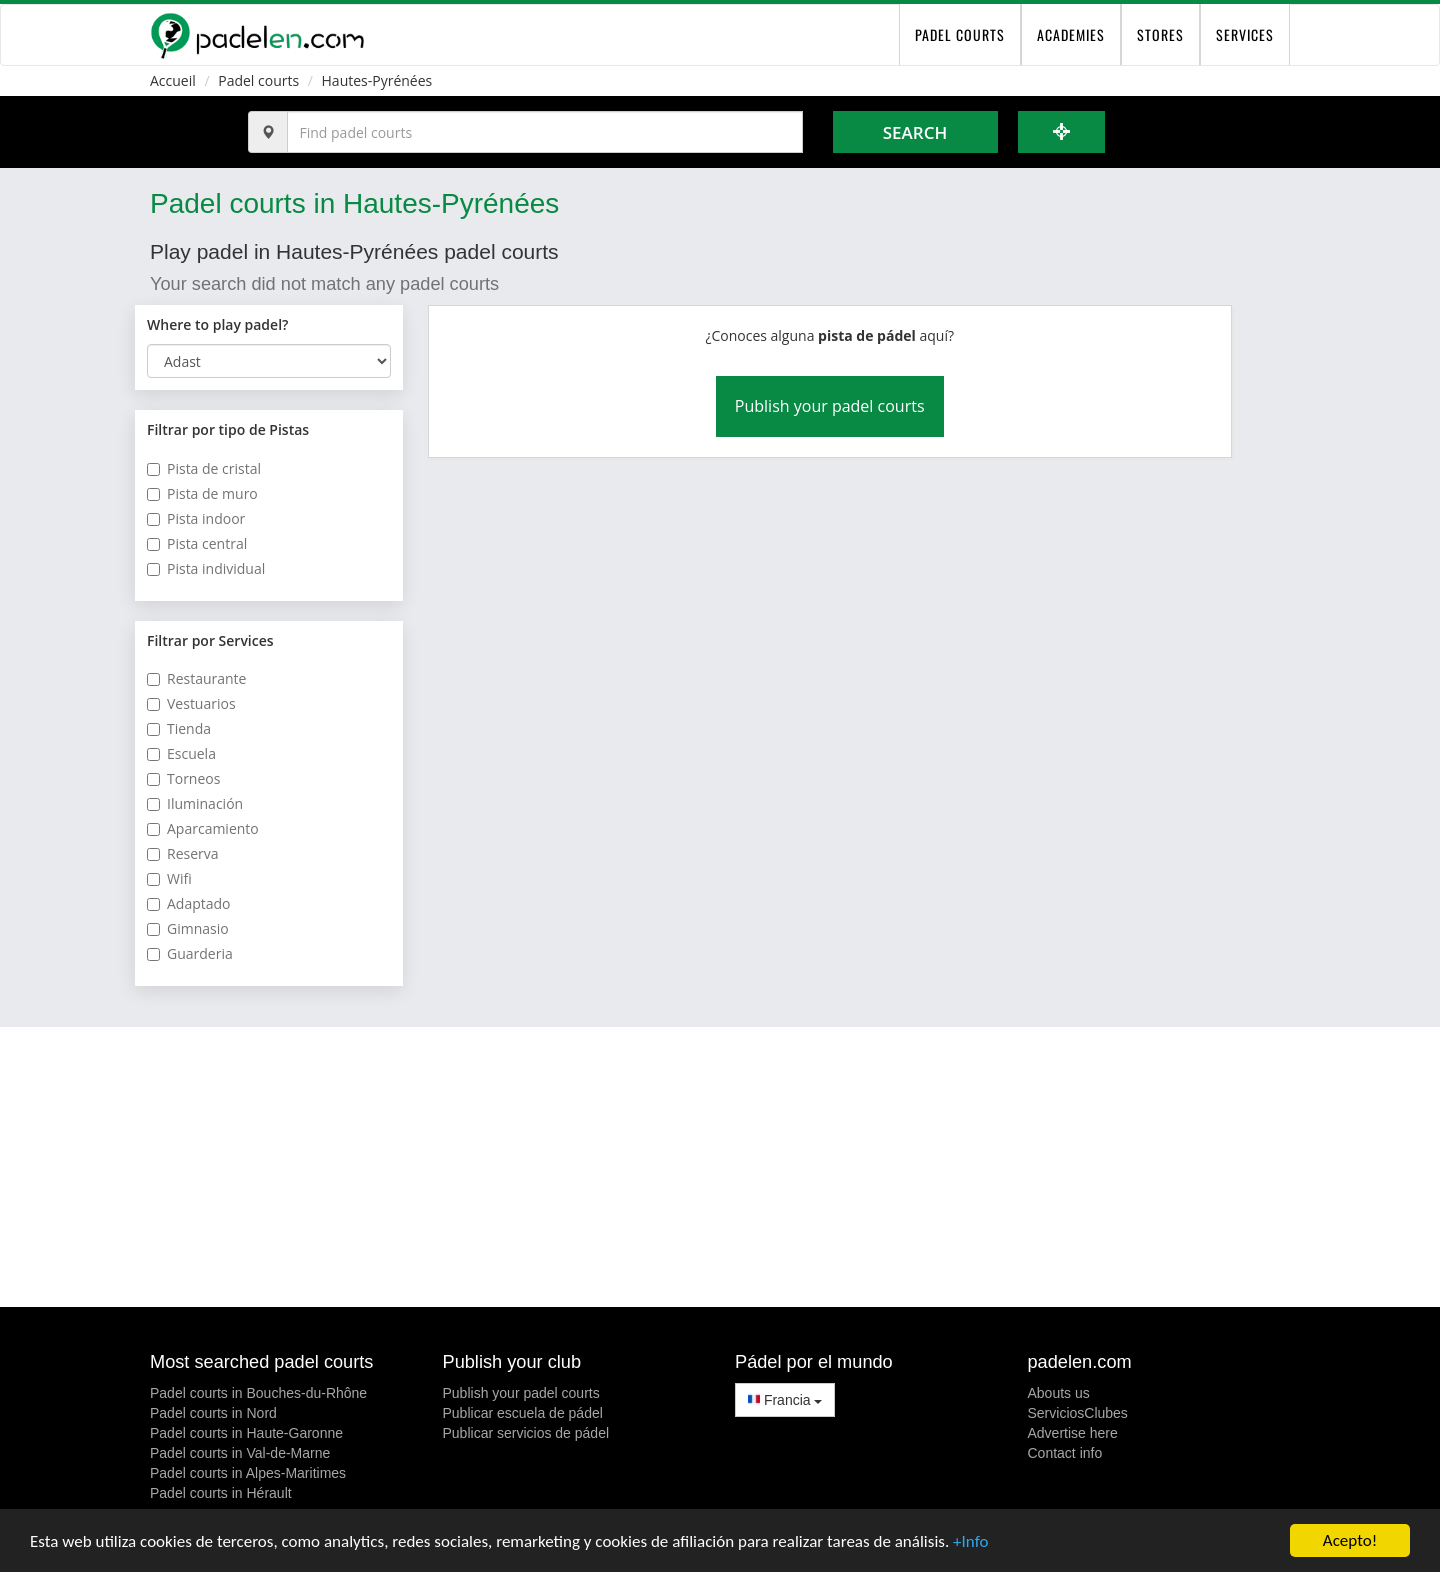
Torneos (183, 778)
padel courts (960, 34)
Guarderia (190, 953)
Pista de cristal (204, 468)
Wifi (169, 878)
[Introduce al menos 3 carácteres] (545, 132)
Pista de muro (202, 493)
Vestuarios (191, 703)
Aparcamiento (203, 828)
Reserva (183, 853)
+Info (970, 1543)
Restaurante (196, 678)
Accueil (173, 80)
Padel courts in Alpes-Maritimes (248, 1473)
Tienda (179, 728)
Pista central (197, 543)
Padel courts (258, 80)
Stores (1160, 34)
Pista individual (206, 568)
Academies (1071, 34)
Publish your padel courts (830, 406)
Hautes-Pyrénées (377, 80)
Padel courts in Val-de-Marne (240, 1453)
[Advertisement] (720, 1167)
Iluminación (195, 803)
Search (915, 132)
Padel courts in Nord (213, 1413)
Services (1245, 34)
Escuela (181, 753)
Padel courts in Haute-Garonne (246, 1433)
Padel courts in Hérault (221, 1493)
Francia (785, 1400)
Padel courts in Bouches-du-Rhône (258, 1393)
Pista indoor (196, 518)
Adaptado (189, 903)
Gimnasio (188, 928)
